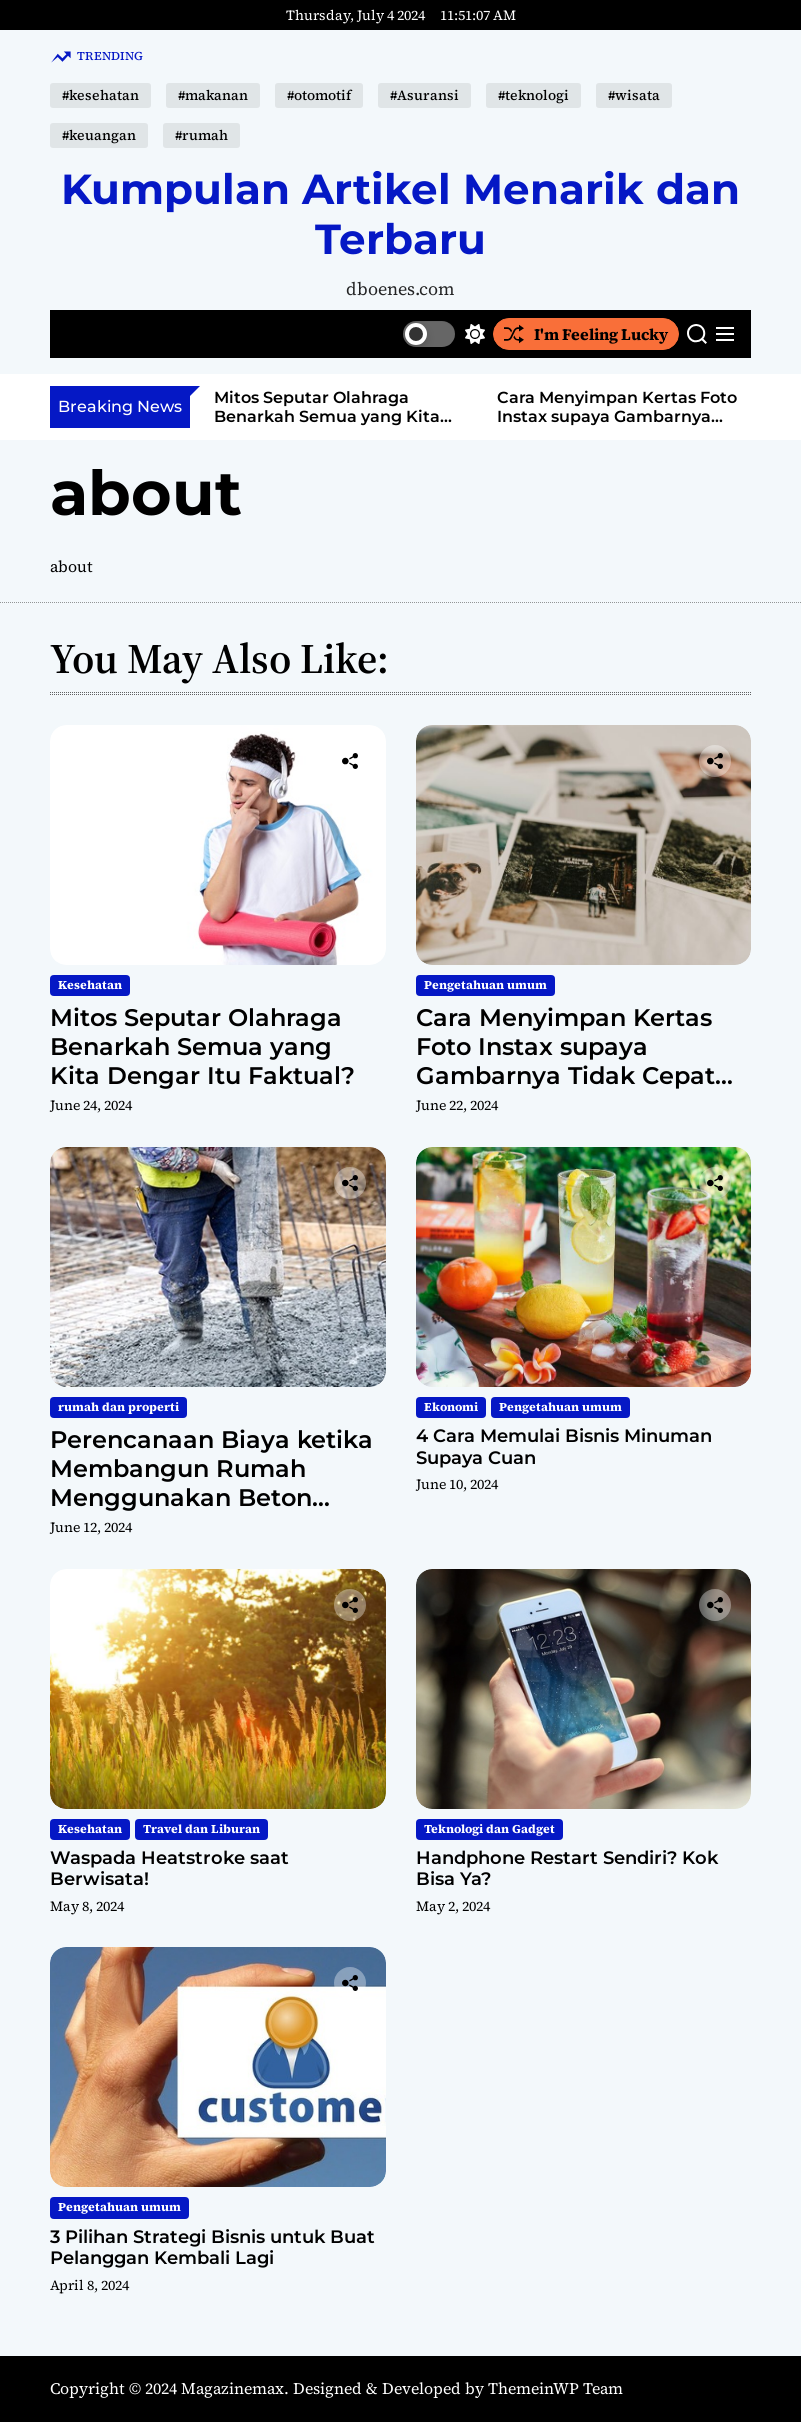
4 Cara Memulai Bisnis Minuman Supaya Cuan (564, 1447)
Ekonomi (451, 1407)
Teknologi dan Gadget (489, 1829)
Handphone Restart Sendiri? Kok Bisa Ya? (567, 1869)
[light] (444, 334)
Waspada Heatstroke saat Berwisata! (169, 1869)
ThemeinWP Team (555, 2388)
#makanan (213, 95)
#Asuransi (424, 95)
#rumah (201, 135)
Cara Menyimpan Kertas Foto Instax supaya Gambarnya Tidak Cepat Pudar (617, 416)
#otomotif (319, 95)
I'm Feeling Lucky (586, 334)
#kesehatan (100, 95)
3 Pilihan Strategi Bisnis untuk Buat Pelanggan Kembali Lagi (212, 2248)
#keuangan (99, 135)
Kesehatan (90, 985)
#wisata (634, 95)
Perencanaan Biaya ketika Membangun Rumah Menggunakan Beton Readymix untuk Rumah (211, 1482)
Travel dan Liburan (201, 1829)
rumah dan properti (118, 1407)
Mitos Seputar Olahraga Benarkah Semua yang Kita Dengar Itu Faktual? (327, 416)
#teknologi (533, 95)
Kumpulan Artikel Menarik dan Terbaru (400, 214)
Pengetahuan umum (485, 985)
